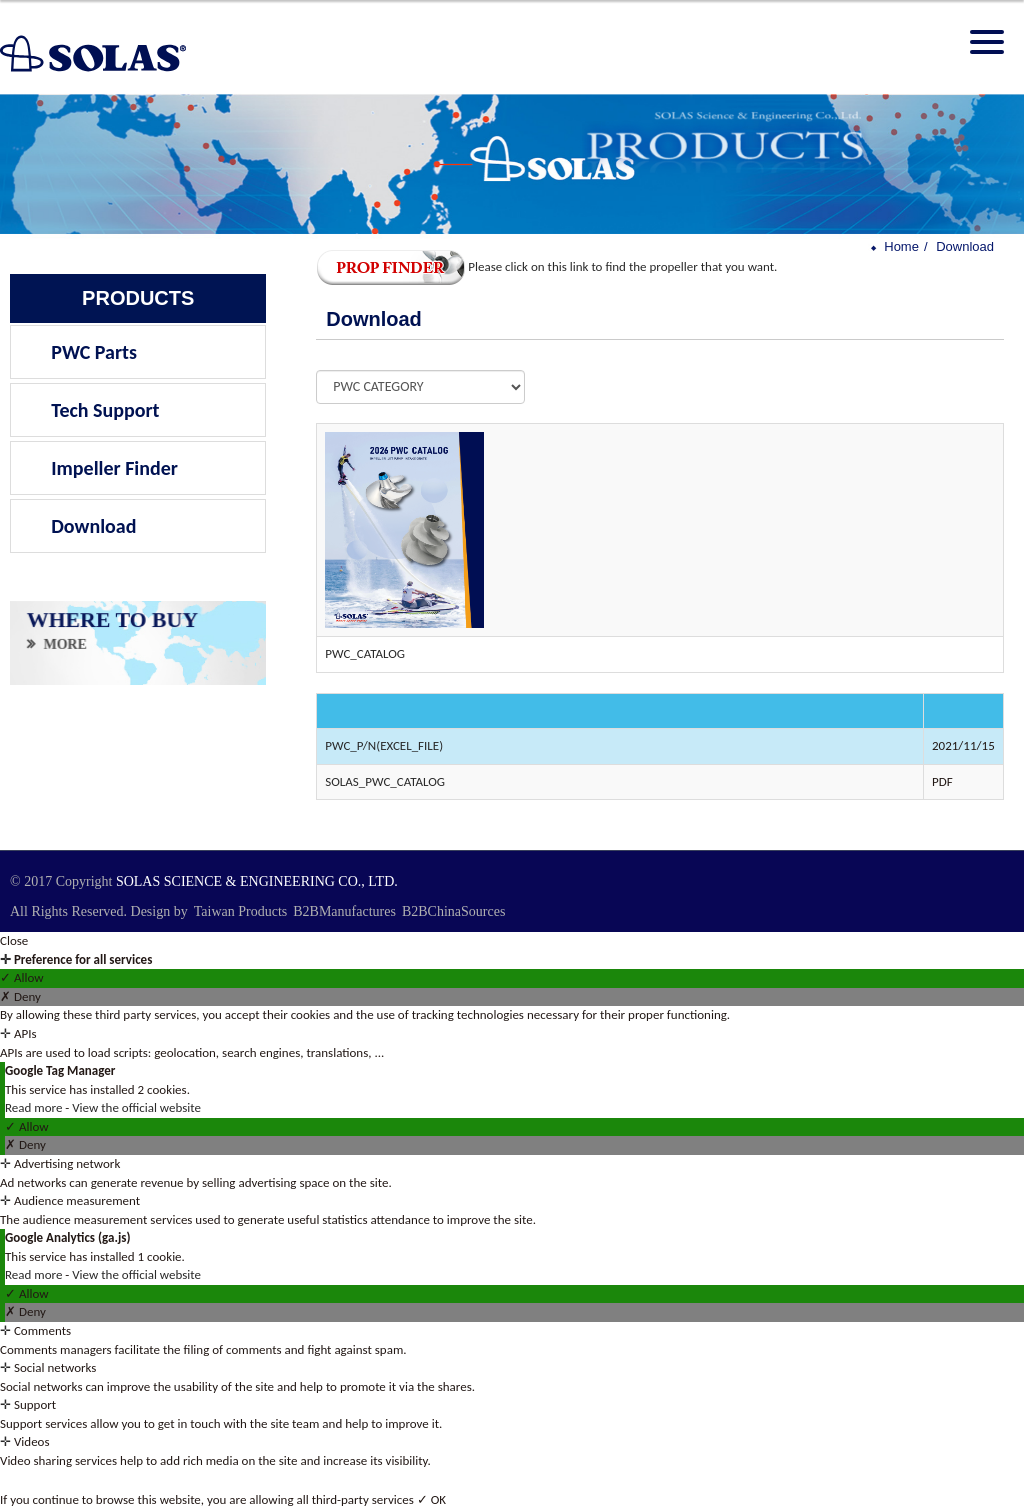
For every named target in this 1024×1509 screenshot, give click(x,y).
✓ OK (431, 1499)
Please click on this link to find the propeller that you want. (546, 266)
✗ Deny (20, 996)
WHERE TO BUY (112, 620)
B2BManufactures (344, 911)
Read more (35, 1107)
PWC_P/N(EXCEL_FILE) (384, 745)
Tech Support (105, 410)
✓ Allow (22, 977)
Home (901, 246)
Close (14, 940)
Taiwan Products (241, 911)
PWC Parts (94, 352)
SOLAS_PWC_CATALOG (385, 781)
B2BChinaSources (453, 911)
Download (93, 526)
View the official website (136, 1107)
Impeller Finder (114, 468)
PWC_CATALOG (365, 653)
